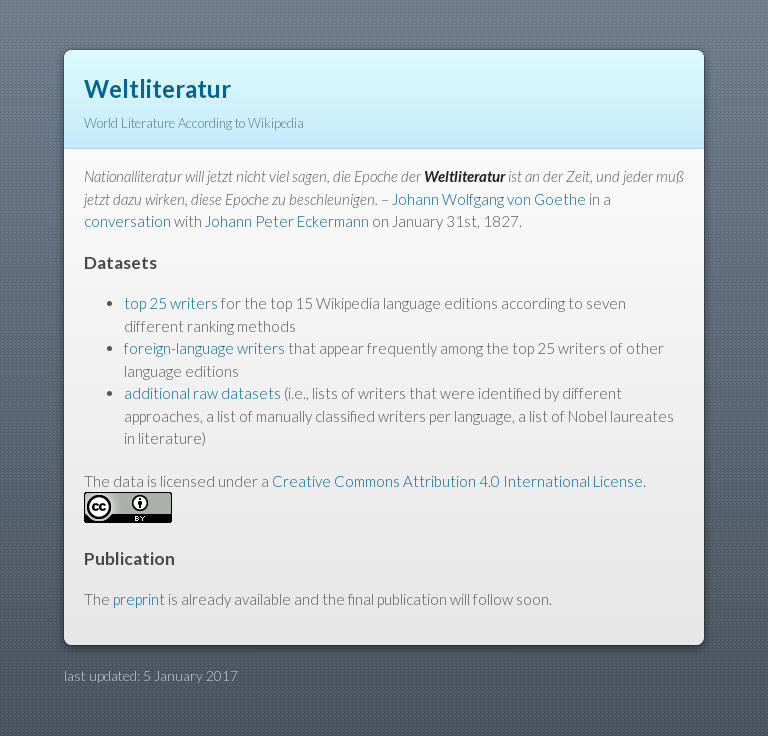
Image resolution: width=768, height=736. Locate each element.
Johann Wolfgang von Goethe (489, 199)
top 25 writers (171, 303)
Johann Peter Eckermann (287, 221)
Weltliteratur (157, 88)
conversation (127, 221)
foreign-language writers (204, 348)
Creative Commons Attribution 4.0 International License (457, 481)
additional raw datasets (202, 393)
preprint (139, 599)
